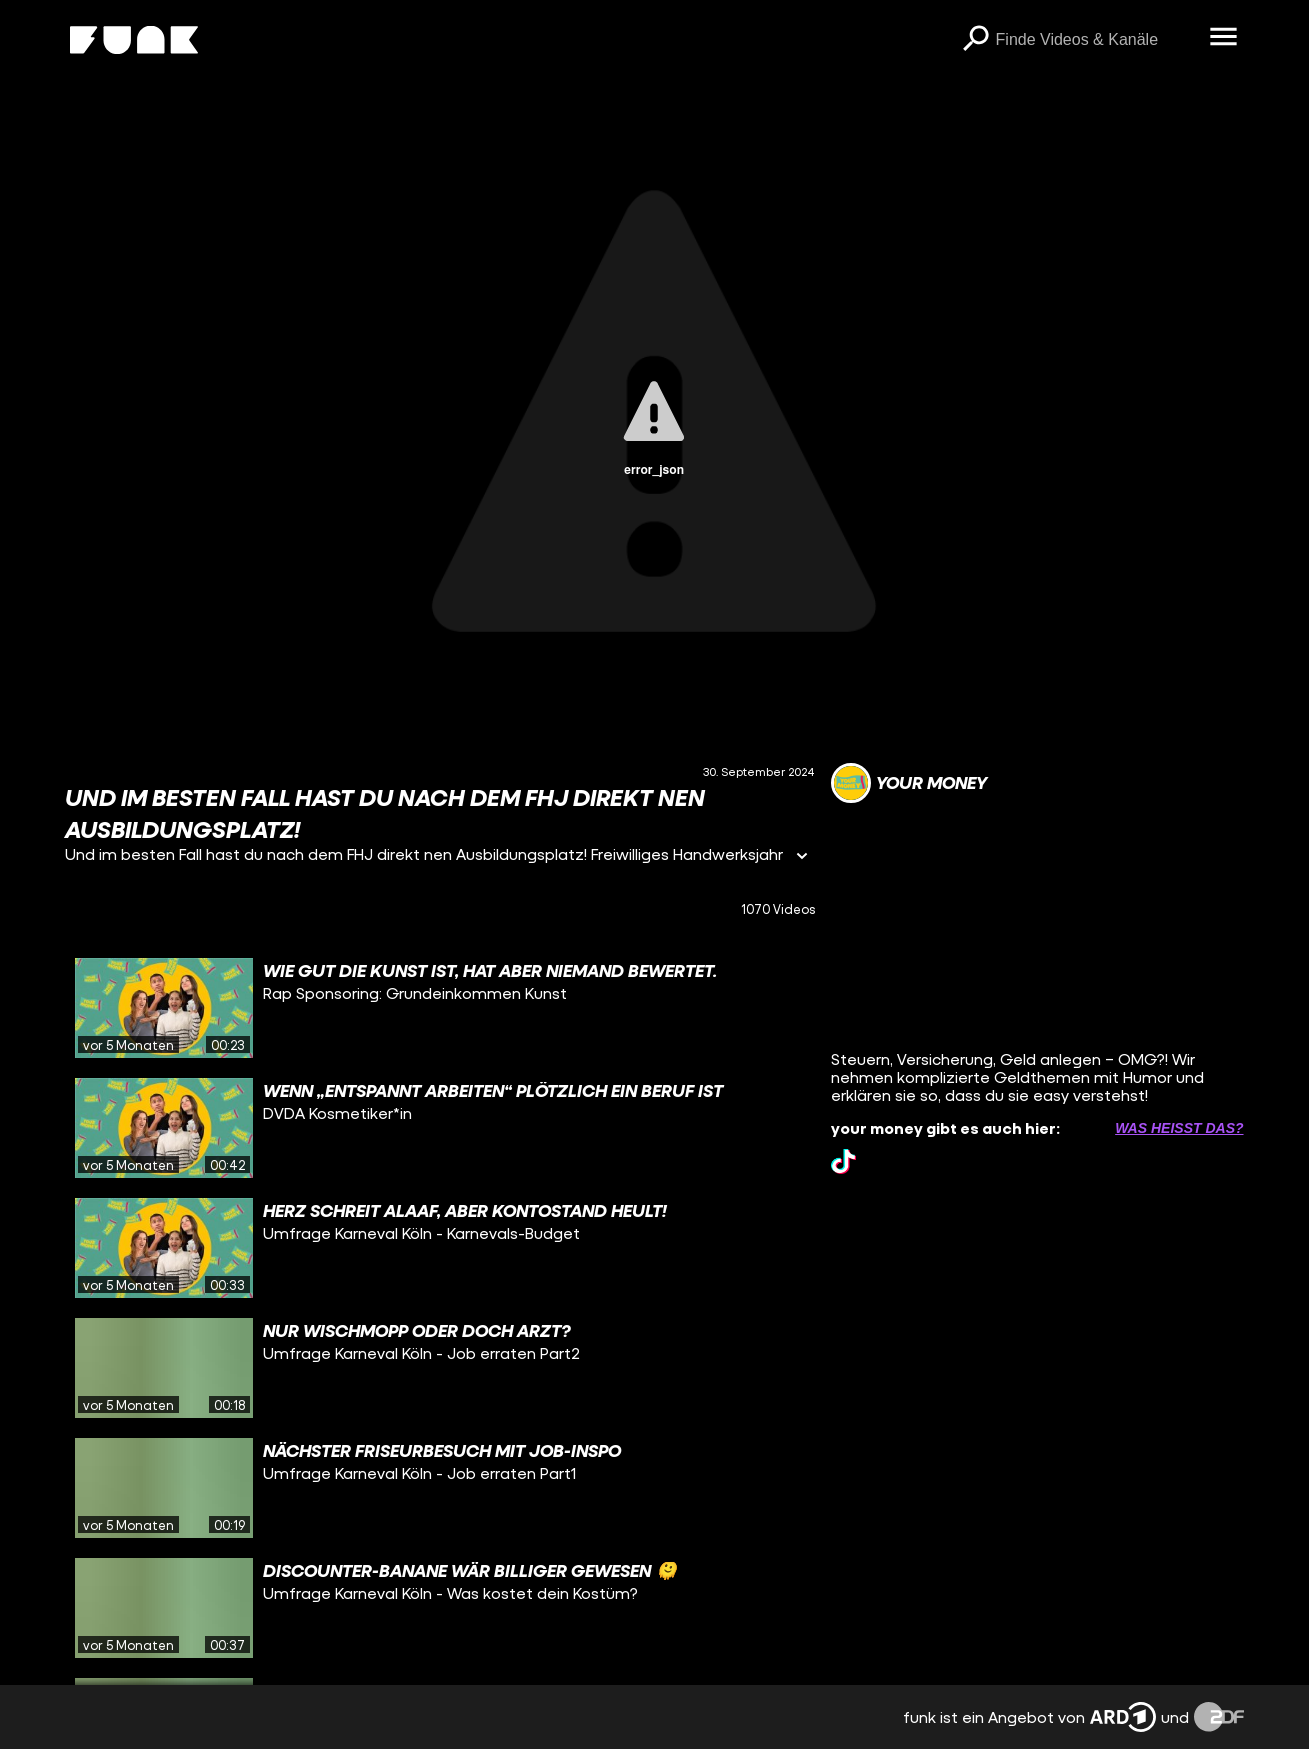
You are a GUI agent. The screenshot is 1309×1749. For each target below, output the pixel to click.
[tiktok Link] (843, 1161)
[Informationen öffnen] (802, 857)
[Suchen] (976, 40)
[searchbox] (1096, 40)
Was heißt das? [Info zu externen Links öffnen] (1179, 1128)
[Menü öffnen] (1224, 38)
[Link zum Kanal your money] (909, 783)
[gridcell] (440, 1008)
